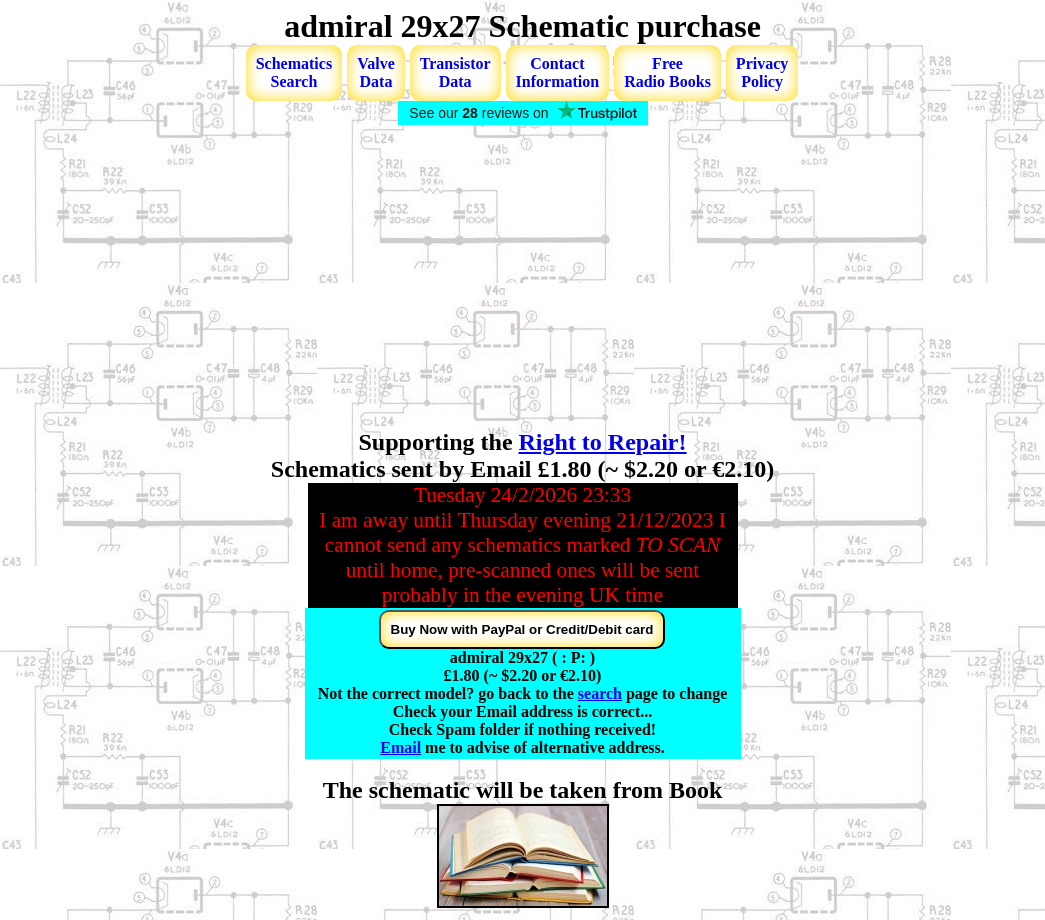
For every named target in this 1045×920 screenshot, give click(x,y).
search (600, 693)
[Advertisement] (522, 279)
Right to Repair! (603, 442)
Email (400, 747)
